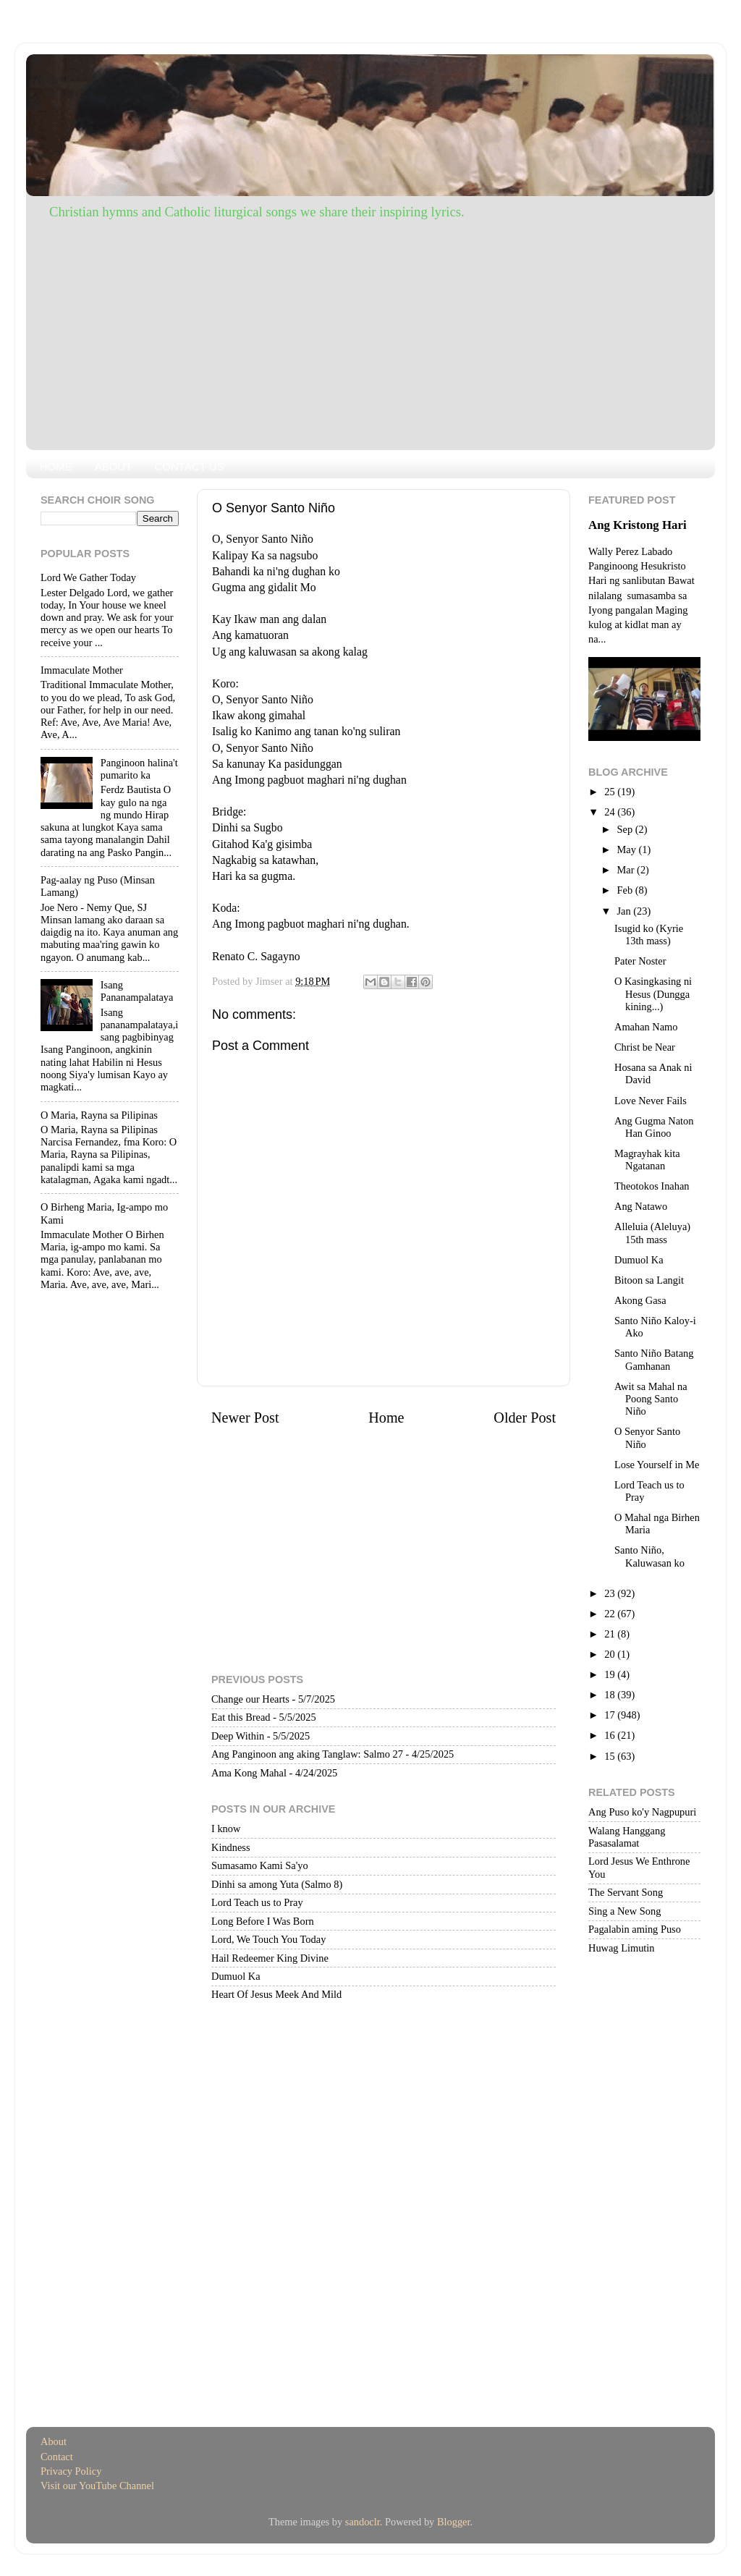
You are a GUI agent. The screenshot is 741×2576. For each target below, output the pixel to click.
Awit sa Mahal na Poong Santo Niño (650, 1399)
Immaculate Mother (82, 670)
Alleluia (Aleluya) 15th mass (652, 1233)
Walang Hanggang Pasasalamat (626, 1837)
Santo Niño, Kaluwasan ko (649, 1556)
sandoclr (362, 2522)
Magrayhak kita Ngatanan (647, 1160)
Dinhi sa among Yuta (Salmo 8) (276, 1884)
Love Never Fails (650, 1100)
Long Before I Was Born (262, 1921)
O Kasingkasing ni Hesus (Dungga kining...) (653, 993)
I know (225, 1828)
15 (610, 1756)
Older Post (525, 1417)
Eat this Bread (241, 1717)
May (628, 849)
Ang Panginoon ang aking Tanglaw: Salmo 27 (307, 1754)
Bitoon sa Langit (649, 1280)
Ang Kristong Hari (637, 525)
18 (610, 1694)
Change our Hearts (250, 1699)
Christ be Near (644, 1047)
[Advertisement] (370, 330)
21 (610, 1634)
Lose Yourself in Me (657, 1464)
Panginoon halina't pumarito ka (139, 769)
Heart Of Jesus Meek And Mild (276, 1994)
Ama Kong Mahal (249, 1773)
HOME (56, 466)
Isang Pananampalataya (137, 991)
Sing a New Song (624, 1911)
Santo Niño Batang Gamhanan (654, 1359)
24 (610, 812)
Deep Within (237, 1736)
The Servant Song (625, 1892)
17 (610, 1715)
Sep (626, 829)
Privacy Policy (71, 2471)
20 (610, 1654)
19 (610, 1674)
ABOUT (113, 466)
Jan (625, 911)
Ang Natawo (640, 1206)
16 (610, 1735)
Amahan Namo (646, 1027)
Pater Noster (640, 961)
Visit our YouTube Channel (97, 2485)
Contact (57, 2456)
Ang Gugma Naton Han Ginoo (654, 1127)
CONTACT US (189, 466)
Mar (627, 870)
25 (610, 791)
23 (610, 1593)
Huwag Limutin (621, 1948)
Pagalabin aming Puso (634, 1929)
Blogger (453, 2522)
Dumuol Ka (236, 1976)
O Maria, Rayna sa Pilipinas (99, 1115)
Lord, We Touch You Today (268, 1939)
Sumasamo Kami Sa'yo (259, 1865)
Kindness (230, 1847)
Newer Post (245, 1417)
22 (610, 1613)
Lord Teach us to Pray (257, 1902)
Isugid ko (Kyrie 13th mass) (648, 934)
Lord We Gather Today (88, 577)
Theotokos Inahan (652, 1186)
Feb (626, 890)
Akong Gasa (640, 1300)
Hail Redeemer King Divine (270, 1958)
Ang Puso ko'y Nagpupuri (642, 1812)
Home (386, 1417)
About (54, 2441)
